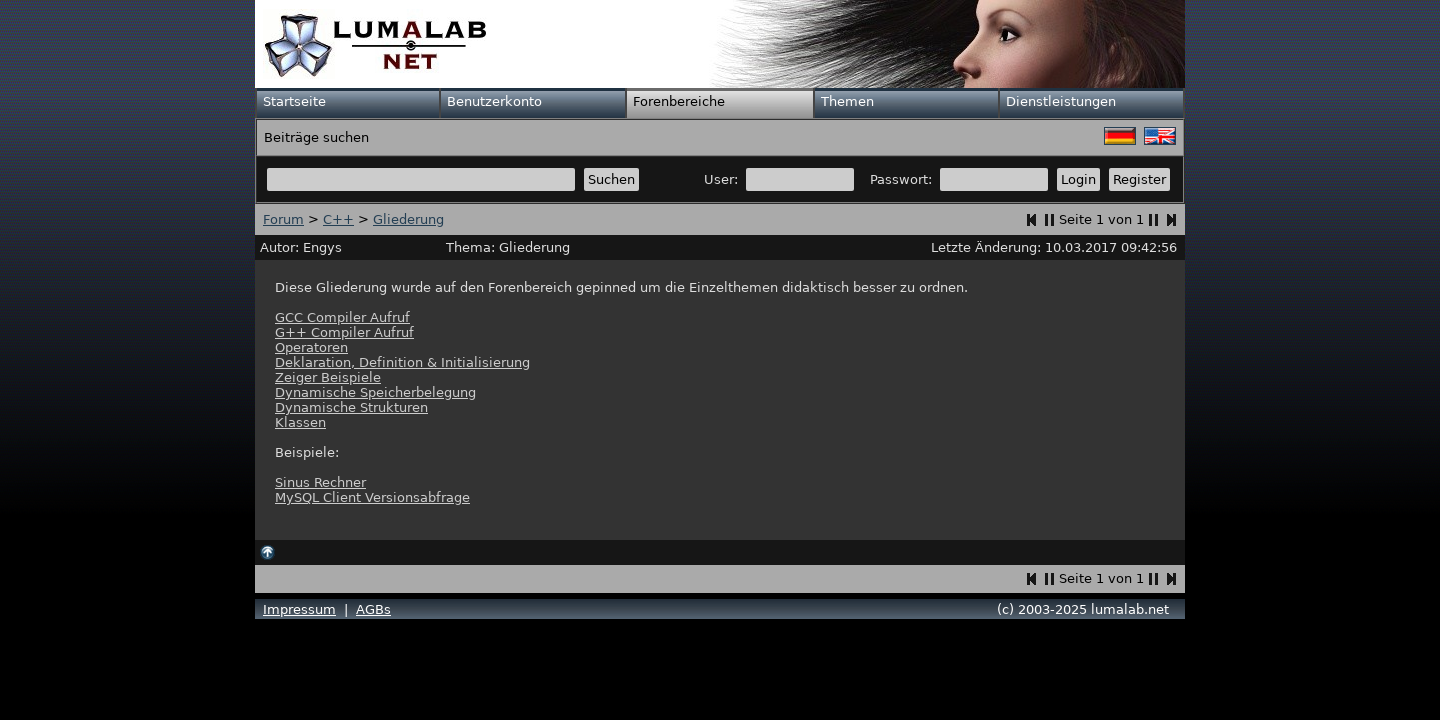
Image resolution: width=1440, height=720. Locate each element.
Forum (283, 219)
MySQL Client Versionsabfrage (372, 497)
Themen (847, 101)
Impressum (299, 609)
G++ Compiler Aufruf (344, 332)
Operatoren (311, 347)
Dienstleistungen (1061, 101)
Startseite (294, 101)
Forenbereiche (679, 101)
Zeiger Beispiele (328, 377)
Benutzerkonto (494, 101)
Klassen (300, 422)
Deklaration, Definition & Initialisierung (402, 362)
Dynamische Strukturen (351, 407)
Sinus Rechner (320, 482)
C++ (338, 219)
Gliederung (408, 219)
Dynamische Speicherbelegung (375, 392)
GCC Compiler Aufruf (342, 317)
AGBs (373, 609)
